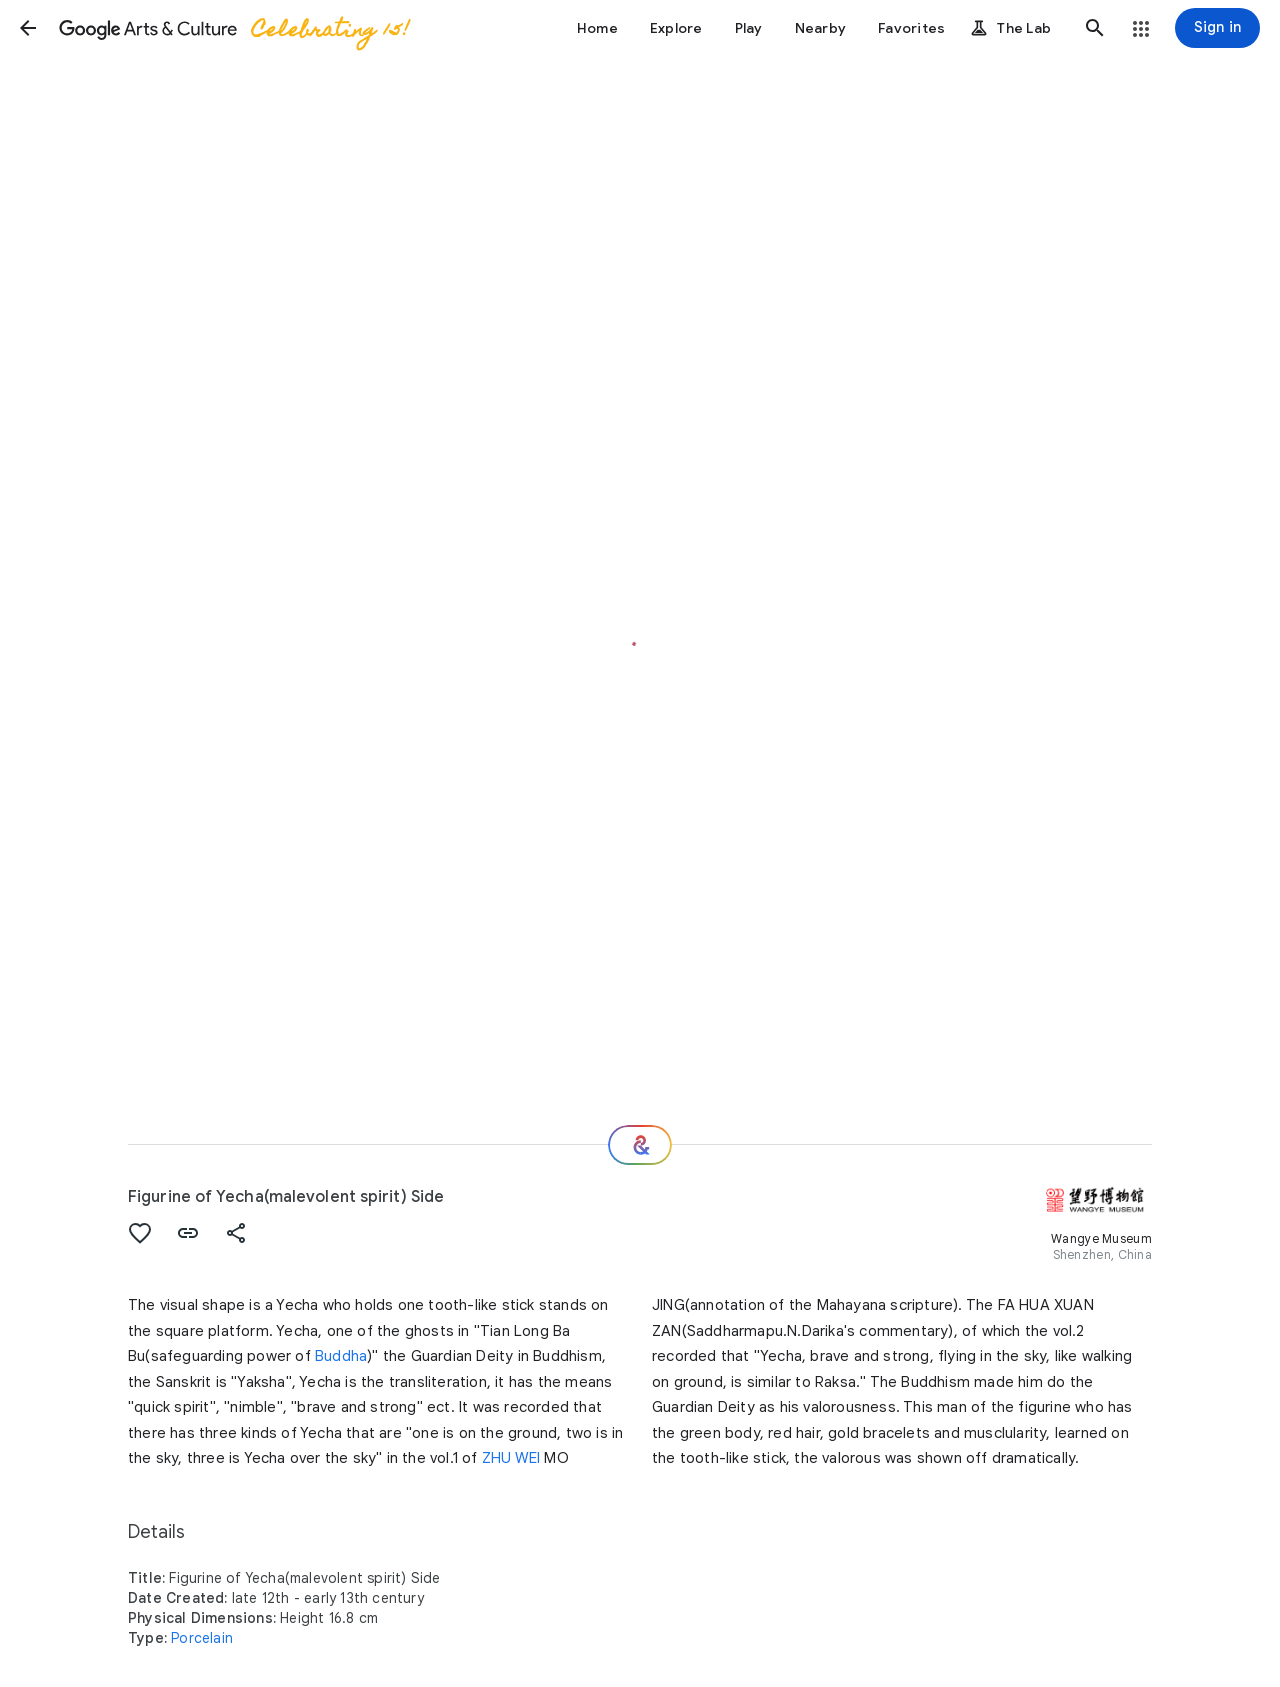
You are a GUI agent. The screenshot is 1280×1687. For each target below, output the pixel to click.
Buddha (341, 1356)
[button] (28, 28)
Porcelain (202, 1638)
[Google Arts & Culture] (233, 28)
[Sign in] (1217, 28)
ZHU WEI (511, 1458)
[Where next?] (640, 1145)
